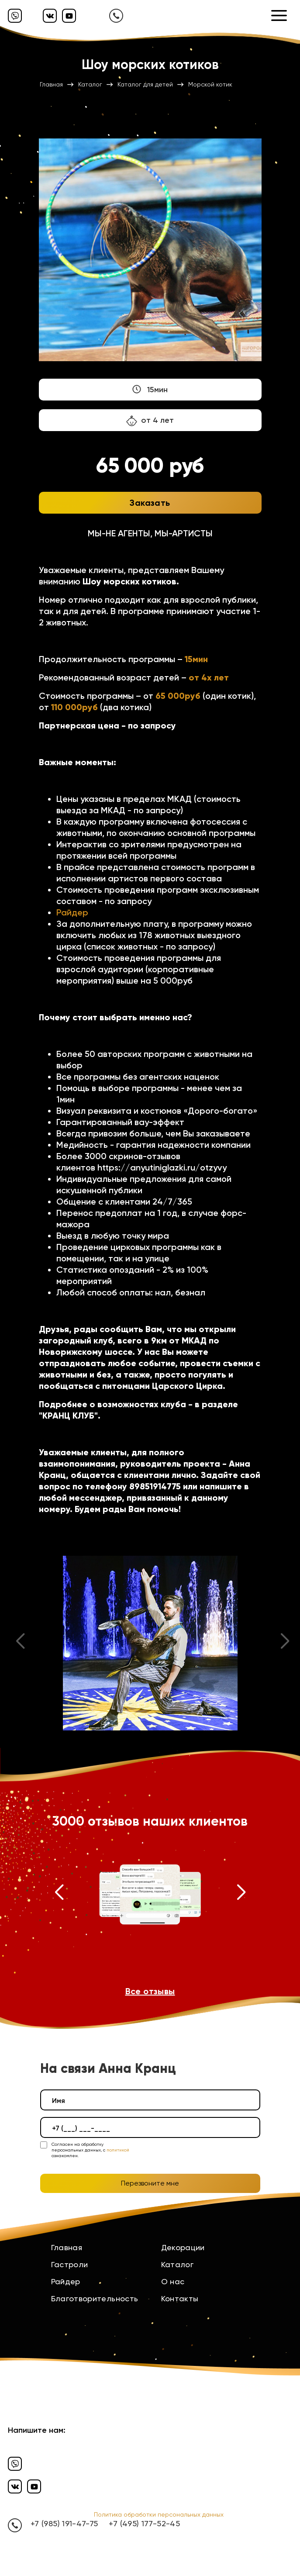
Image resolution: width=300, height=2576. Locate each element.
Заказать (150, 502)
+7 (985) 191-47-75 (64, 2523)
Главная (67, 2247)
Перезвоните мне (150, 2183)
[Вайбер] (15, 16)
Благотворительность (94, 2298)
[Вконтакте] (50, 16)
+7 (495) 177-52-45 (144, 2523)
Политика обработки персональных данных (159, 2514)
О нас (173, 2281)
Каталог (177, 2264)
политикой (118, 2150)
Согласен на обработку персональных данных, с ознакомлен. (90, 2150)
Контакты (180, 2298)
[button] (59, 1894)
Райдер (72, 912)
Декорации (183, 2247)
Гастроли (69, 2264)
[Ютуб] (69, 16)
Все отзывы (150, 1991)
